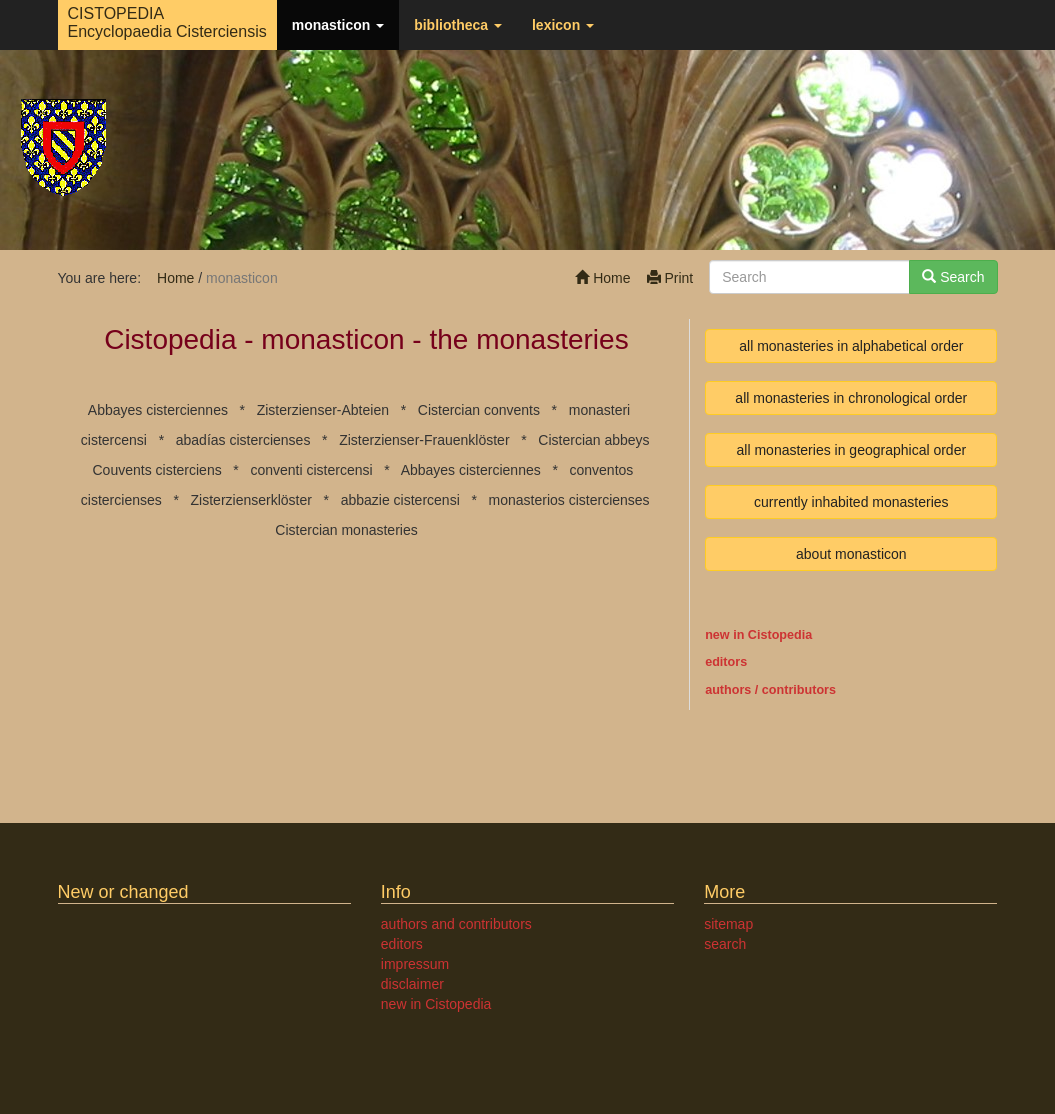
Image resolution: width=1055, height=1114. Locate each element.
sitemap (728, 924)
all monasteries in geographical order (852, 450)
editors (402, 944)
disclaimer (412, 984)
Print (670, 278)
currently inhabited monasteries (851, 502)
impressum (415, 964)
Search (953, 277)
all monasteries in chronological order (851, 398)
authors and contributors (456, 924)
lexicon (563, 25)
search (725, 944)
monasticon (338, 25)
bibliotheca (458, 25)
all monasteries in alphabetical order (851, 346)
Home (602, 278)
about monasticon (851, 554)
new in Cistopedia (758, 635)
